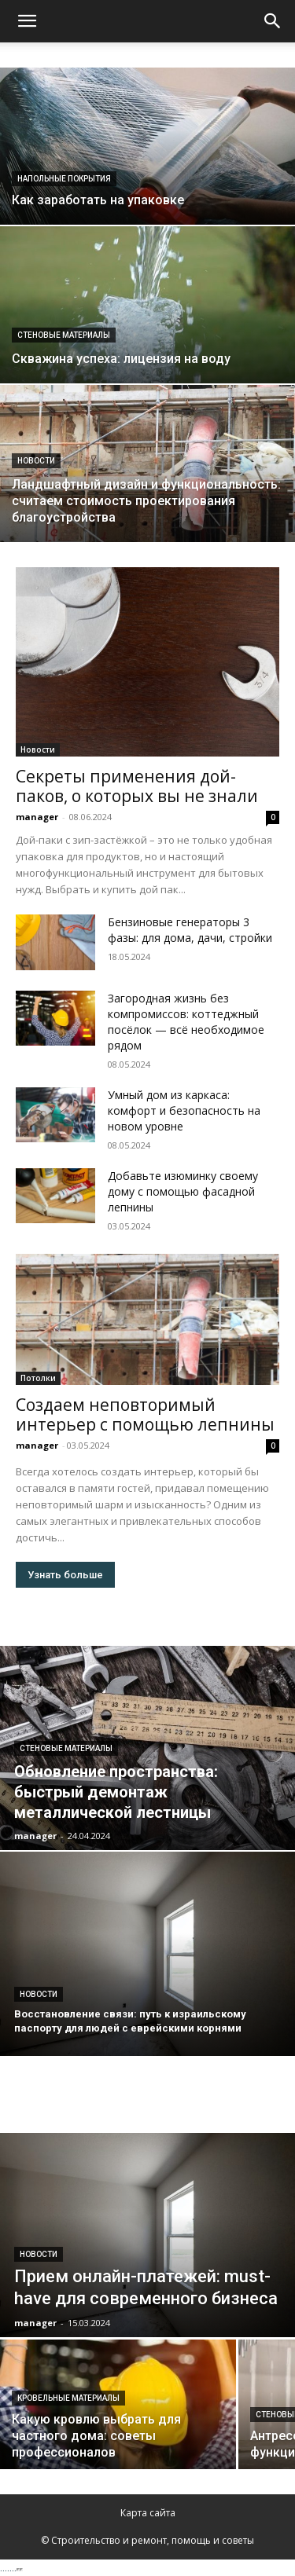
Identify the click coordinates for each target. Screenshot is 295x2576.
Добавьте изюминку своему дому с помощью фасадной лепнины (183, 1191)
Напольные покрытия (64, 178)
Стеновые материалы (63, 335)
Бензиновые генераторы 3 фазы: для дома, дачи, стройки (190, 929)
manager (37, 817)
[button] (27, 21)
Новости (36, 460)
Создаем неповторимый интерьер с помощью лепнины (145, 1414)
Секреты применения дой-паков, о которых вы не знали (137, 786)
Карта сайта (147, 2512)
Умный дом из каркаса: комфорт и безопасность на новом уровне (184, 1110)
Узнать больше (65, 1575)
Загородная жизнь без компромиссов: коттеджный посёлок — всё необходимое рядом (186, 1022)
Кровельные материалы (68, 2398)
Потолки (38, 1377)
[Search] (273, 21)
